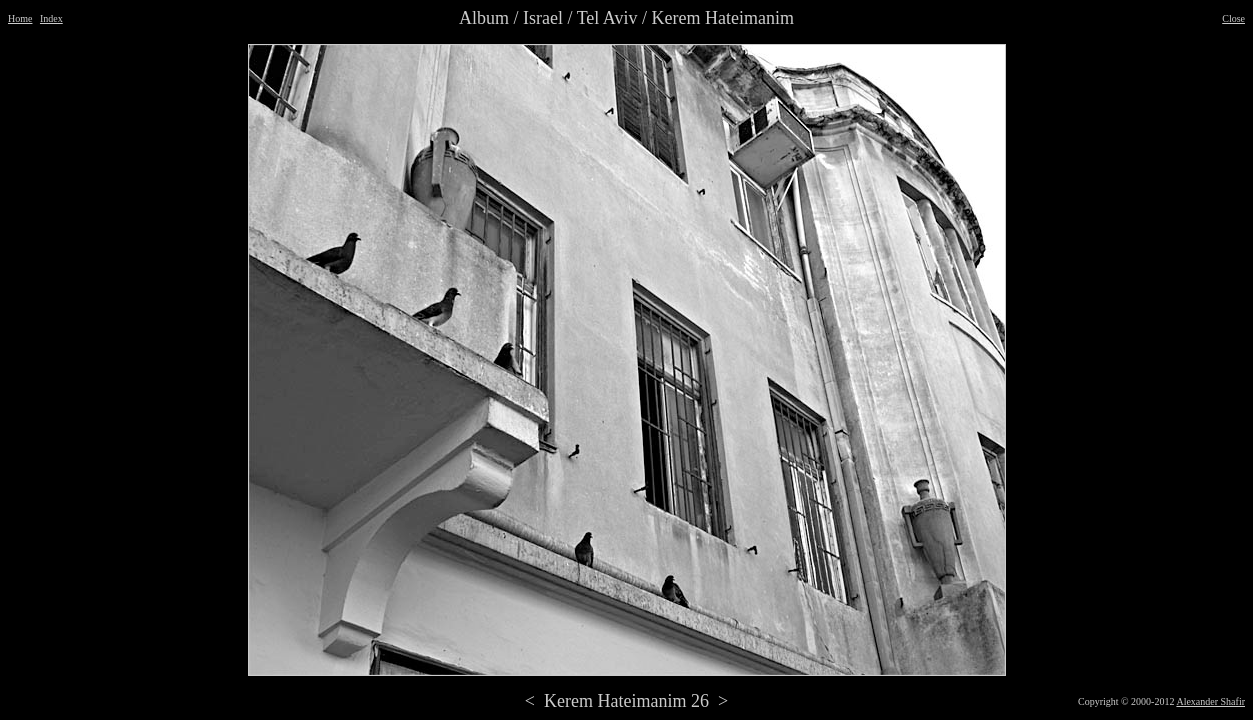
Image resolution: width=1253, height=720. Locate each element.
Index (51, 18)
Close (1233, 18)
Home (20, 18)
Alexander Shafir (1210, 701)
